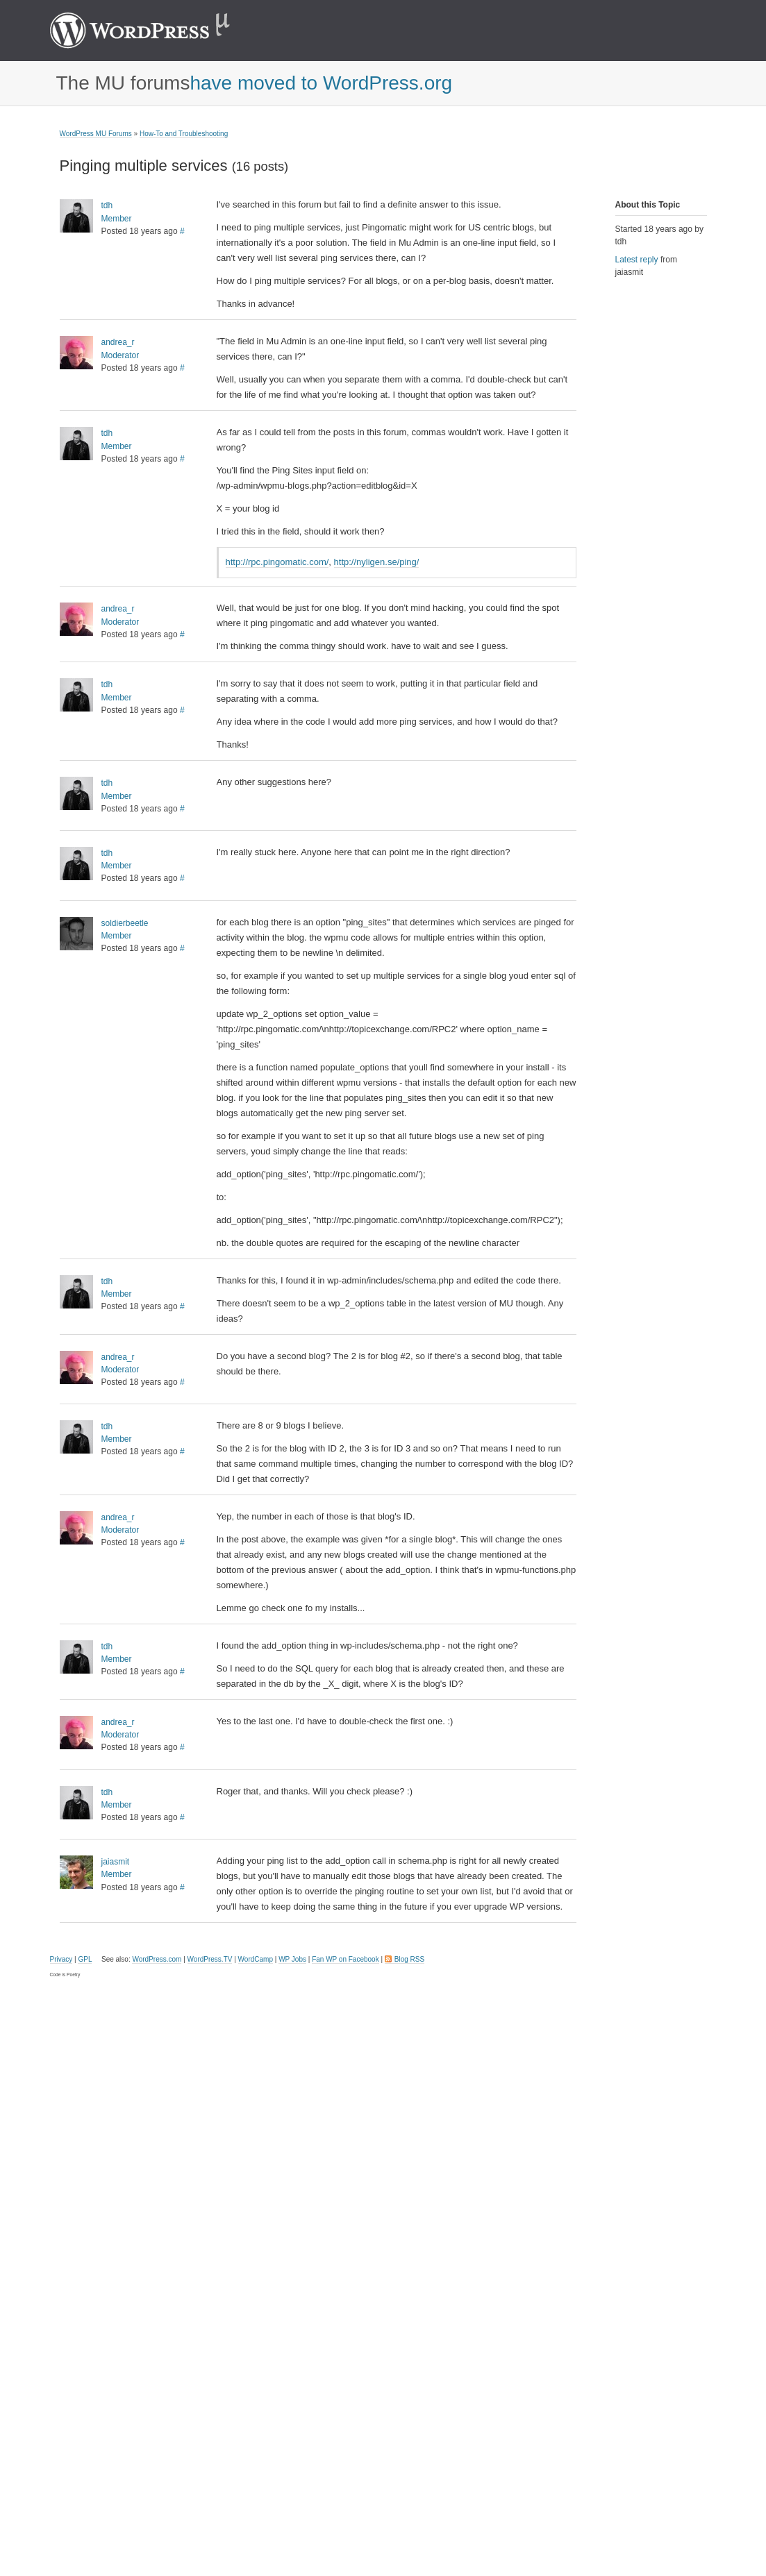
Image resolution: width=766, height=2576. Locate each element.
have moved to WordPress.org (321, 83)
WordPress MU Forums (96, 133)
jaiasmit (115, 1862)
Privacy (61, 1959)
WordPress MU (154, 30)
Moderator (120, 355)
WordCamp (255, 1959)
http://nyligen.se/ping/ (376, 562)
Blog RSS (409, 1959)
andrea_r (118, 342)
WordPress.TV (210, 1959)
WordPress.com (156, 1959)
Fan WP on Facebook (345, 1959)
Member (116, 219)
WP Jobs (292, 1959)
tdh (107, 205)
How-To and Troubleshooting (184, 133)
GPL (85, 1959)
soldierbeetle (125, 923)
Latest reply (636, 259)
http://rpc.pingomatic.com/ (277, 562)
